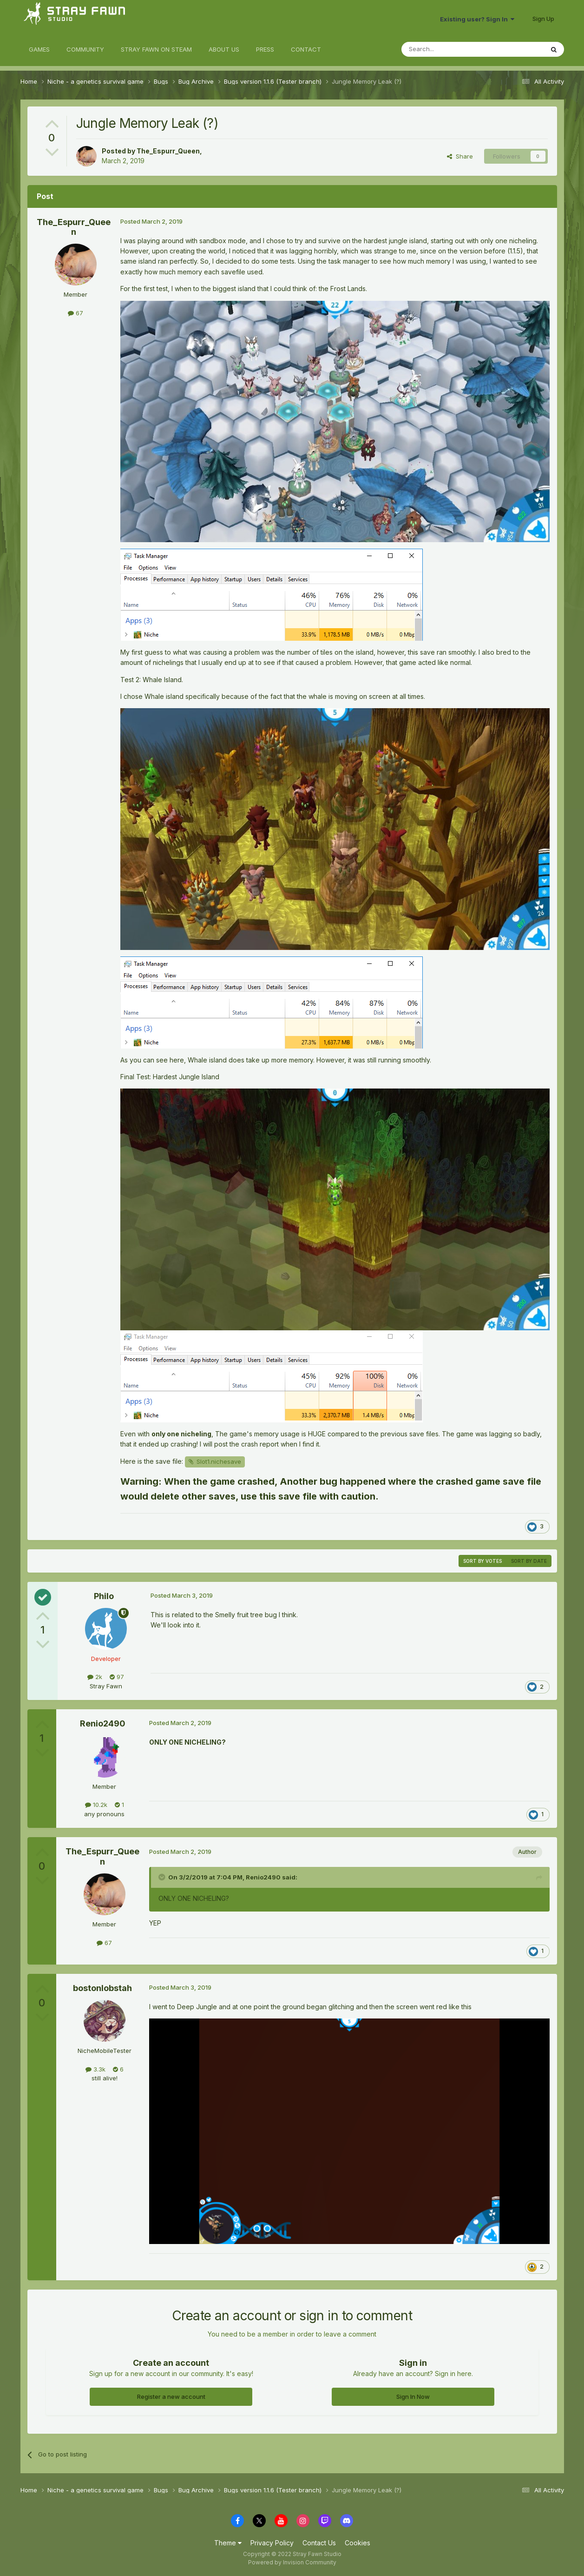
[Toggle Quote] (162, 1877)
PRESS (265, 49)
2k (94, 1676)
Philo (104, 1596)
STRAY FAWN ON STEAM (156, 49)
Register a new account (171, 2396)
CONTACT (306, 49)
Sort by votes (482, 1561)
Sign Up (543, 18)
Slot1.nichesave (219, 1461)
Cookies (357, 2543)
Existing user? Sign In (477, 19)
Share (460, 156)
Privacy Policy (272, 2543)
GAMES (39, 49)
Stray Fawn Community (75, 19)
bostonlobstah (102, 1988)
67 (75, 313)
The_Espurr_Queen (168, 151)
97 (117, 1676)
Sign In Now (413, 2396)
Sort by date (529, 1561)
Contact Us (319, 2543)
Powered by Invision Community (292, 2562)
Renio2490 (102, 1723)
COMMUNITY (85, 49)
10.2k (96, 1804)
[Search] (448, 49)
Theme (228, 2543)
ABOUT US (224, 49)
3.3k (95, 2069)
